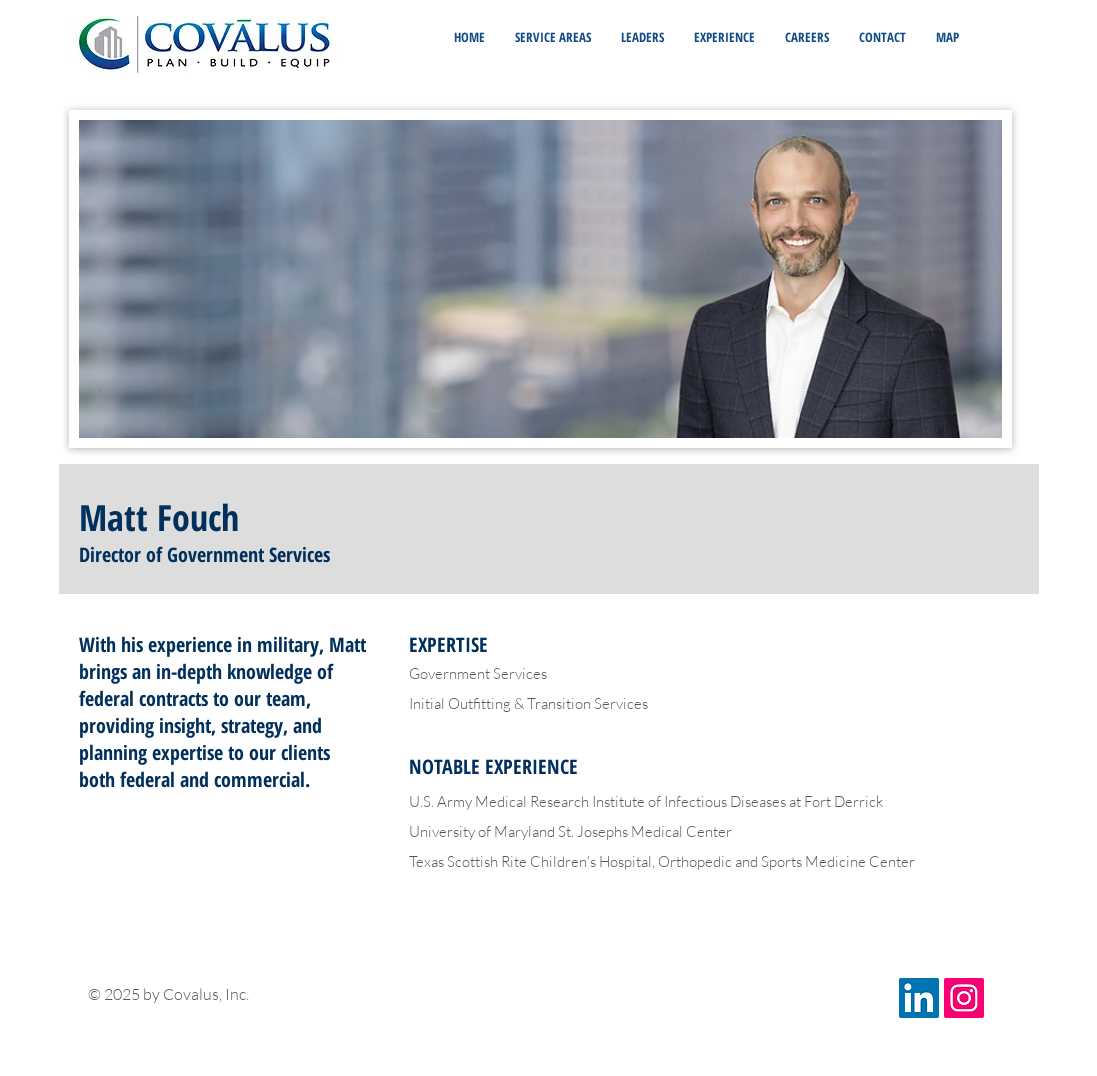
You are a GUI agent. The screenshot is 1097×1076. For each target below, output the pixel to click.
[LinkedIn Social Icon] (919, 998)
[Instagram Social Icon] (964, 998)
